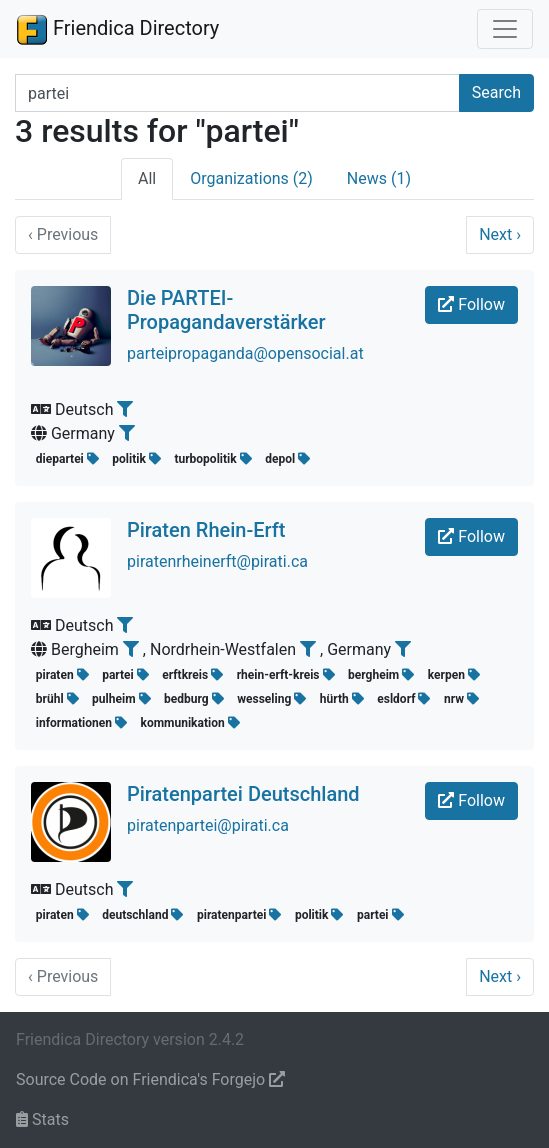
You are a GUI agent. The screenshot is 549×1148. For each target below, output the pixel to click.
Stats (42, 1119)
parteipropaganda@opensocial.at (245, 353)
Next (500, 234)
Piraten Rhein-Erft (206, 530)
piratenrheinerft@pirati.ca (217, 561)
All (147, 178)
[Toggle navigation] (505, 29)
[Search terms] (237, 93)
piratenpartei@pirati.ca (208, 825)
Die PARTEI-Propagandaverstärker (226, 310)
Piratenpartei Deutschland (243, 794)
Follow (471, 304)
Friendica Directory (117, 29)
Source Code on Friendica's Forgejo (150, 1079)
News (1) (379, 178)
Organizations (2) (251, 178)
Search (496, 92)
